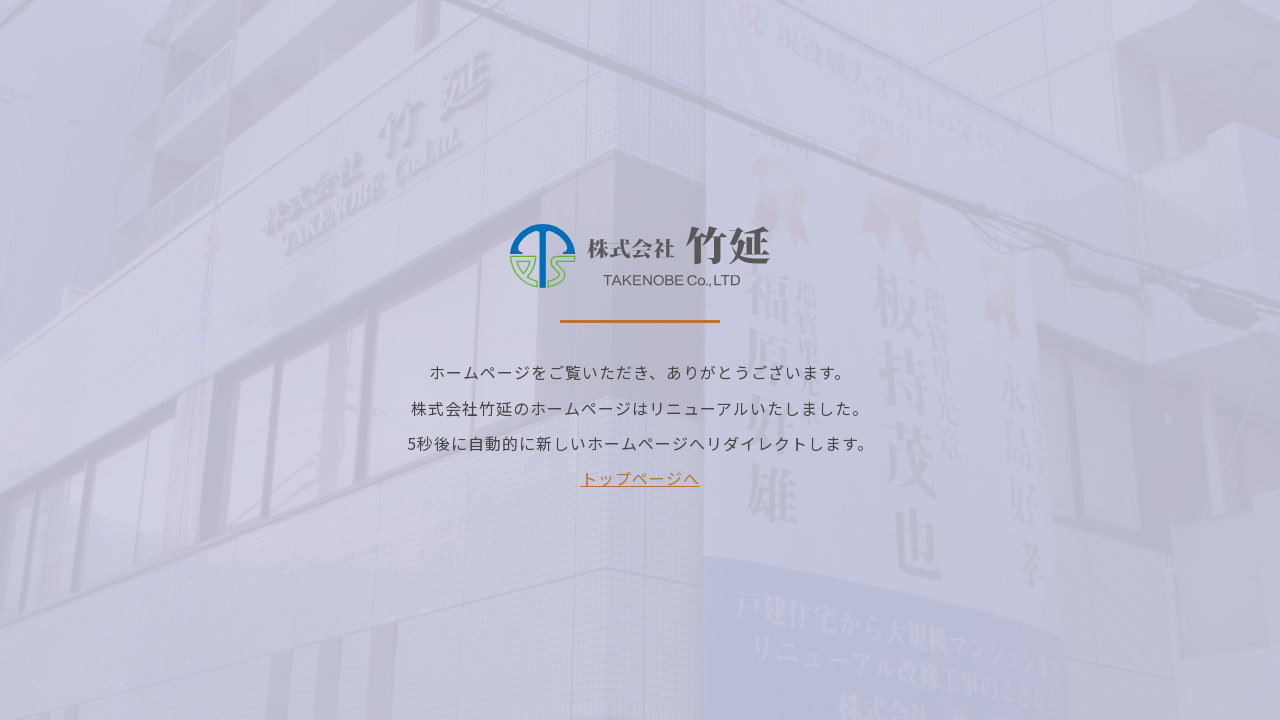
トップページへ (640, 478)
